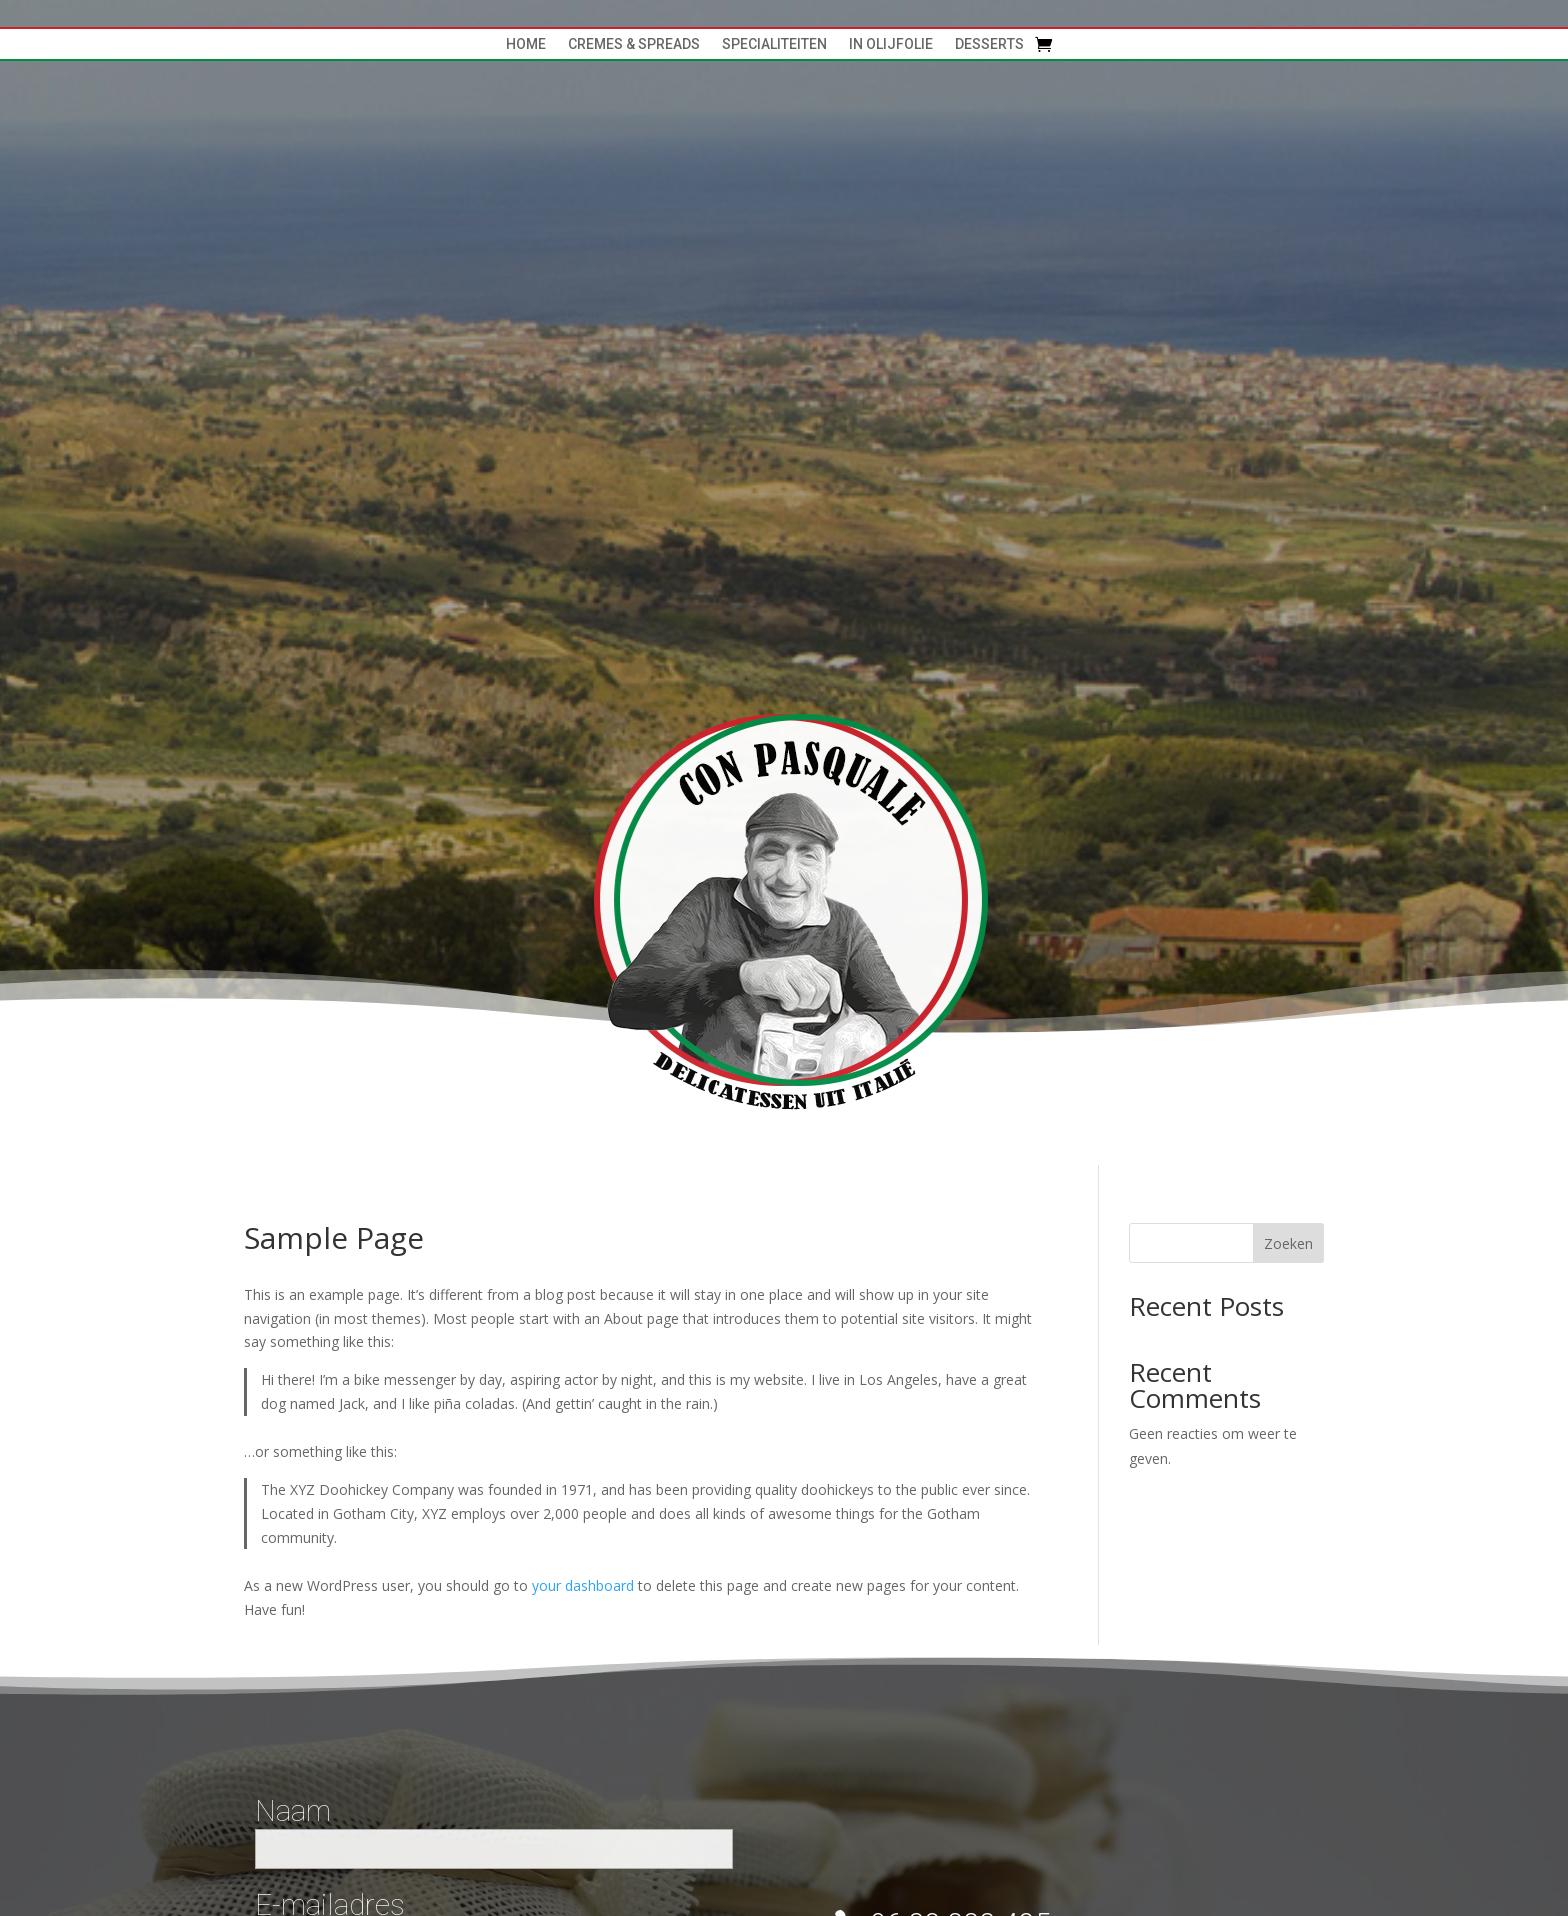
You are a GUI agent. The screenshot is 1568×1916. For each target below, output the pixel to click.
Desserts (989, 44)
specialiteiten (774, 44)
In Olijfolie (891, 44)
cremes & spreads (634, 44)
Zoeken (1288, 1243)
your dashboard (583, 1585)
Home (526, 44)
